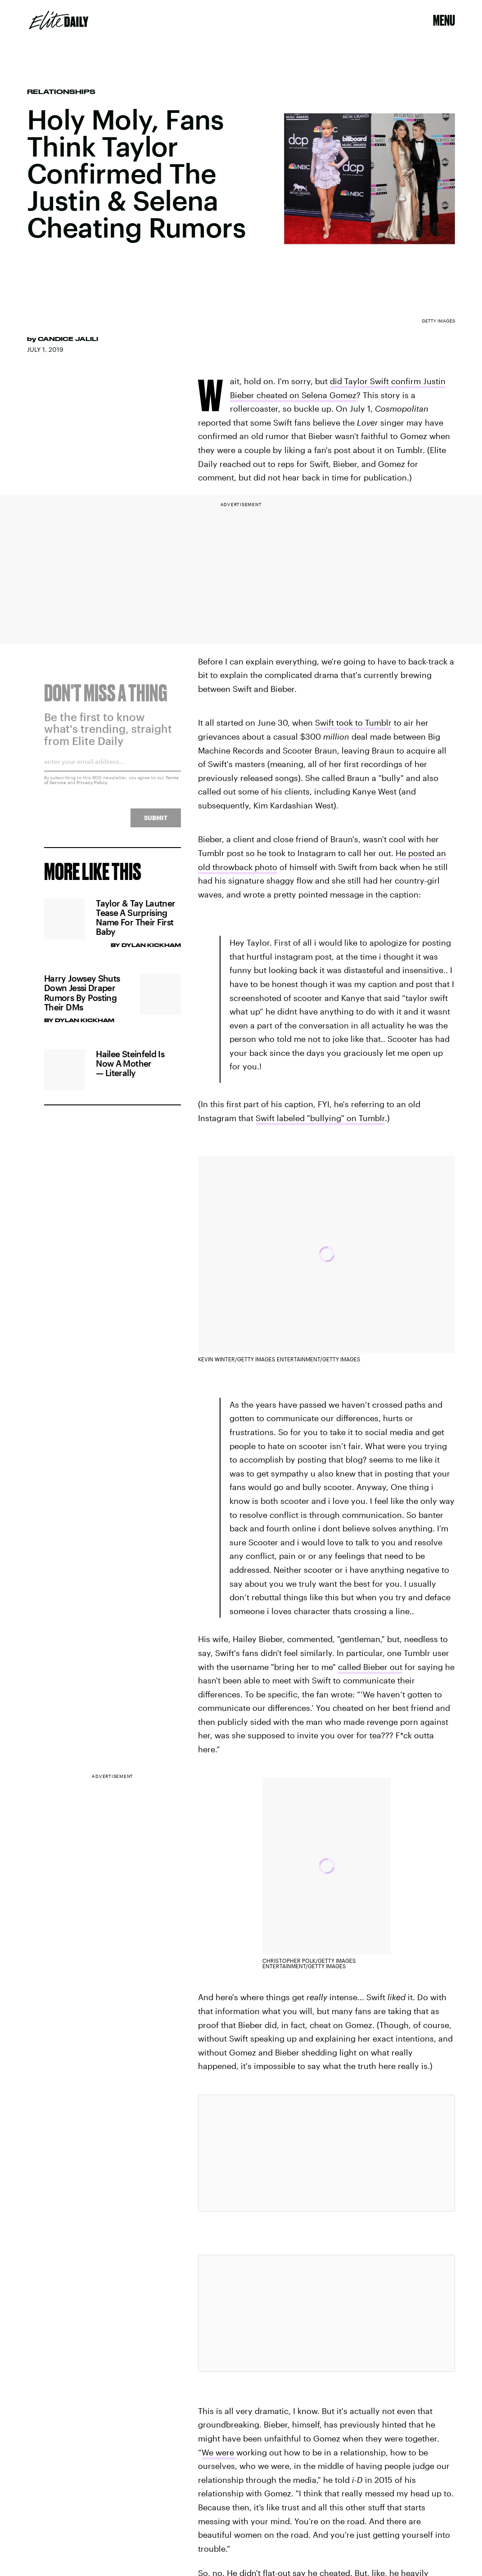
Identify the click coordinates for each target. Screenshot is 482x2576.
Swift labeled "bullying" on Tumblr (320, 1118)
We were (219, 2452)
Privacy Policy (92, 787)
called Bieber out (370, 1667)
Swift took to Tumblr (353, 722)
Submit (155, 823)
